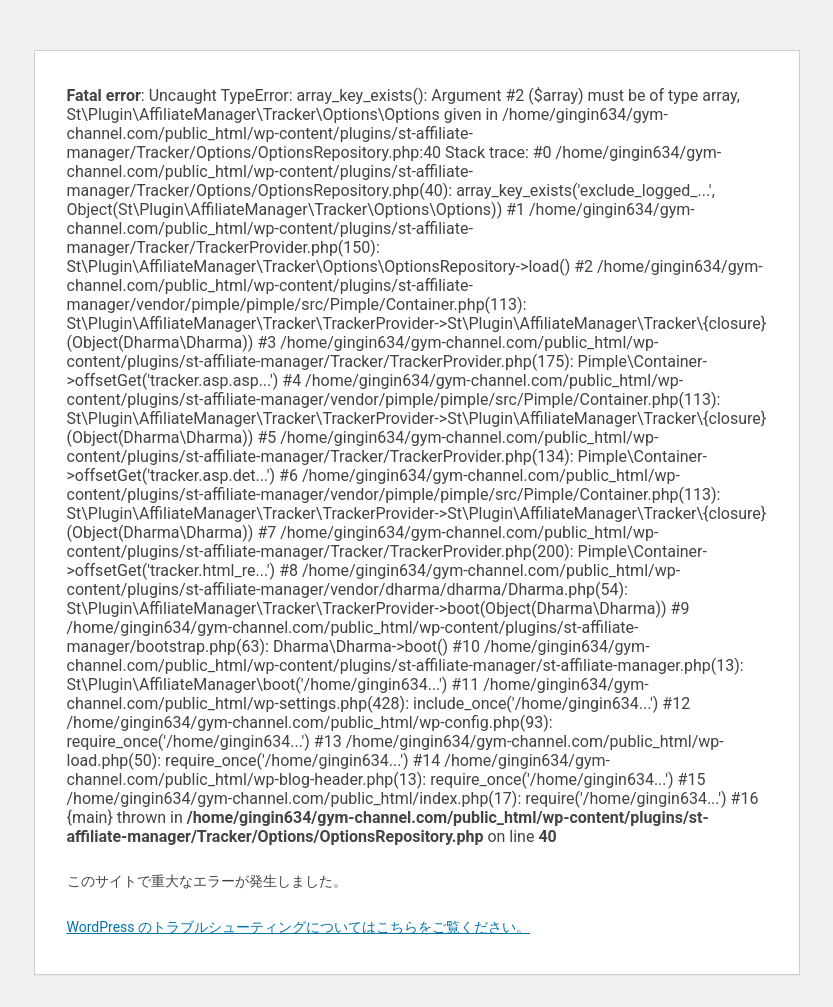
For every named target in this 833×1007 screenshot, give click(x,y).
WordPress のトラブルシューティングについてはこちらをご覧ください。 (299, 927)
